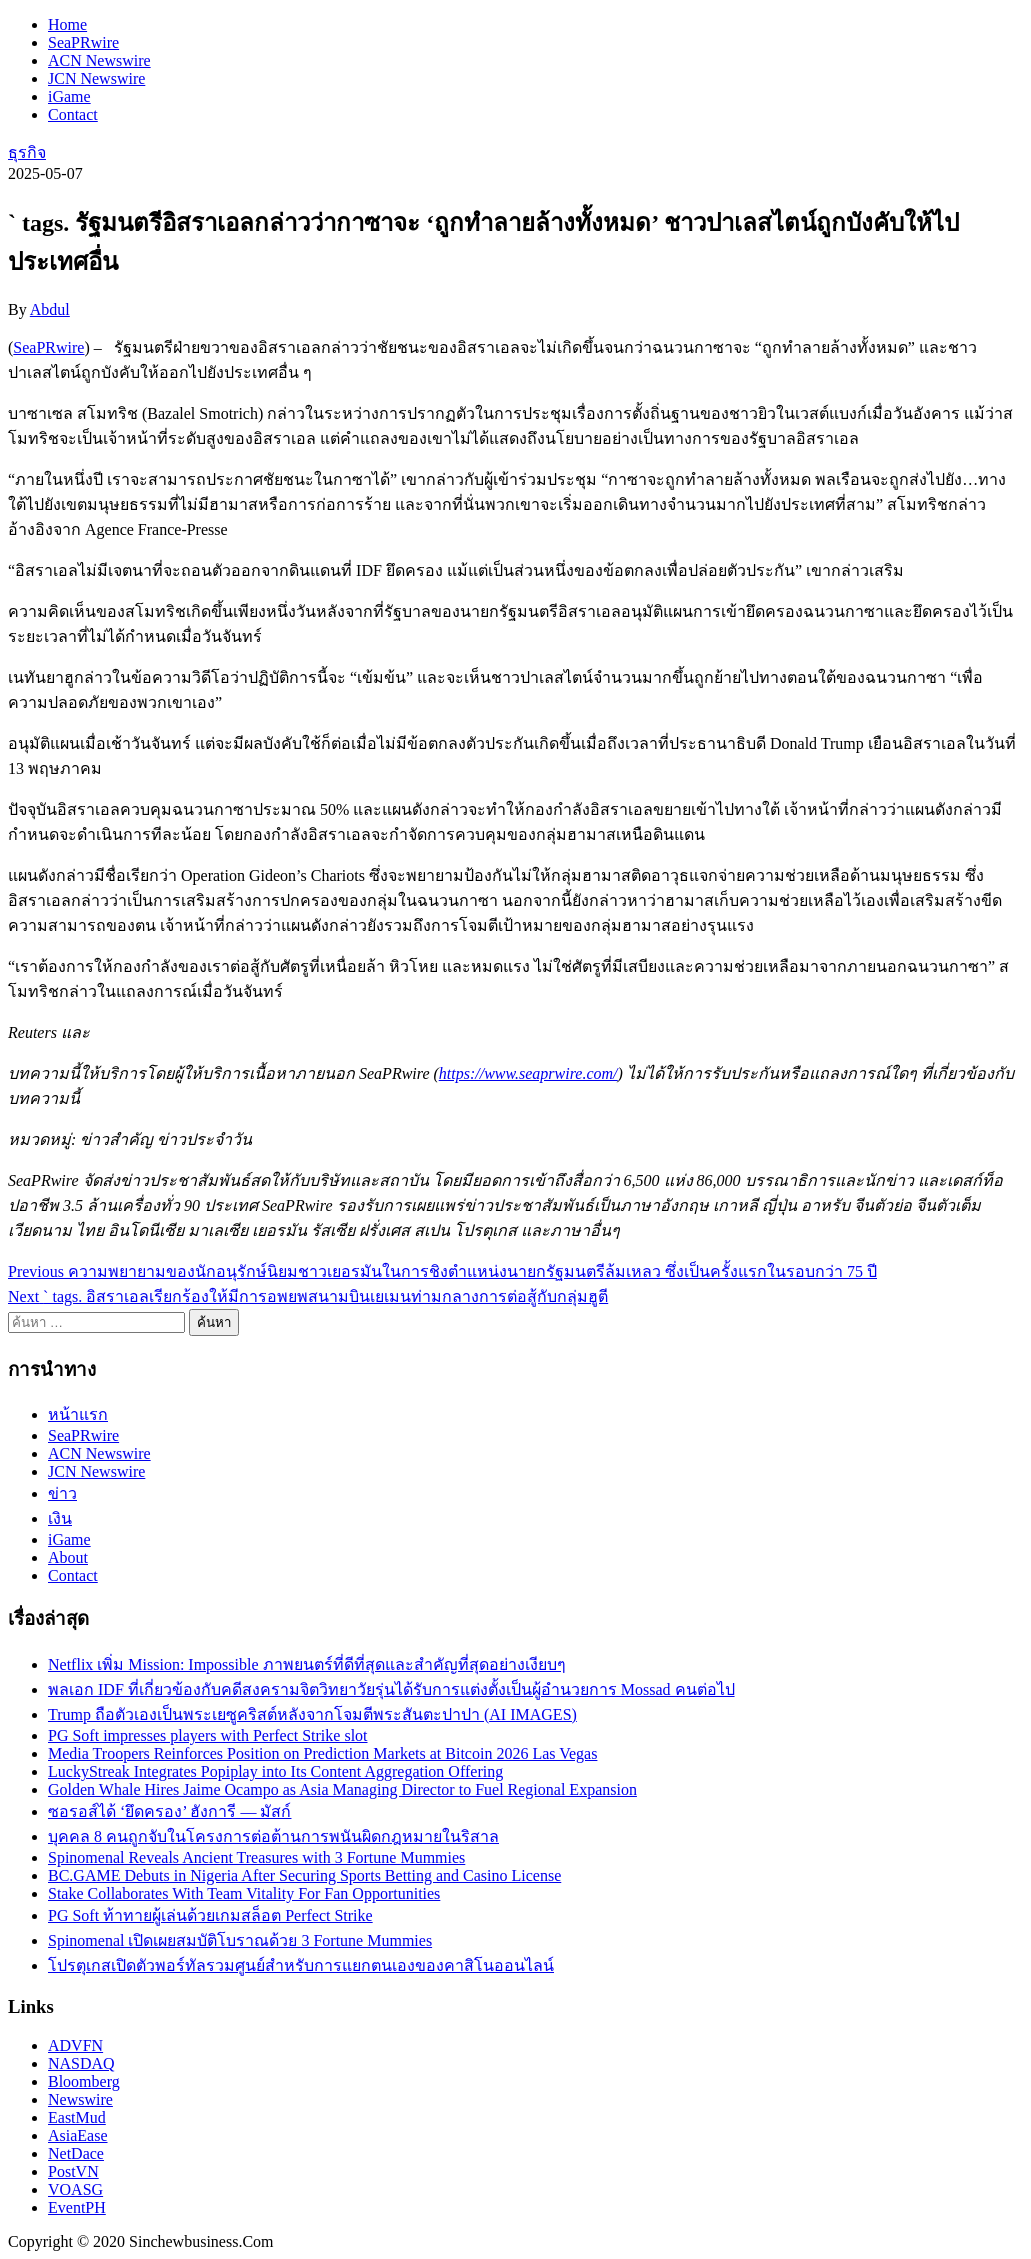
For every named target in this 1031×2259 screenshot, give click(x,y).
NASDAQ (81, 2063)
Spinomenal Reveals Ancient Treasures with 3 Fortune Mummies (256, 1857)
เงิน (60, 1518)
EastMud (77, 2117)
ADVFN (75, 2045)
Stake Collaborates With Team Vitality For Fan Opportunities (244, 1893)
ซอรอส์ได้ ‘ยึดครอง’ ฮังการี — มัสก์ (169, 1811)
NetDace (76, 2153)
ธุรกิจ (27, 152)
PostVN (73, 2171)
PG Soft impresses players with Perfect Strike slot (208, 1735)
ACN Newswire (99, 60)
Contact (73, 114)
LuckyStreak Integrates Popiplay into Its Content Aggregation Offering (275, 1771)
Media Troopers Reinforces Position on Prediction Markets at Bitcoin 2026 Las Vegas (322, 1753)
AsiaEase (78, 2135)
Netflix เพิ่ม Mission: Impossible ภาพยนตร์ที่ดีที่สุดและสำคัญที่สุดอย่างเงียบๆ (307, 1664)
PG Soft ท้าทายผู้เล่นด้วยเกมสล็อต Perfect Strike (210, 1915)
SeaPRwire (83, 42)
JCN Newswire (96, 78)
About (68, 1557)
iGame (69, 96)
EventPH (77, 2207)
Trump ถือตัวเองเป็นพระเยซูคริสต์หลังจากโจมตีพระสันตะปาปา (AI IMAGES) (312, 1714)
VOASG (75, 2189)
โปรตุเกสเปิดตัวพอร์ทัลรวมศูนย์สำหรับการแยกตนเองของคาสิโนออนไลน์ (301, 1965)
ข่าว (62, 1493)
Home (67, 24)
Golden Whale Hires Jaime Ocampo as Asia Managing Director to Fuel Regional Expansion (342, 1789)
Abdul (50, 309)
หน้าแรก (78, 1414)
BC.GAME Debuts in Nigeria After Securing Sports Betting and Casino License (304, 1875)
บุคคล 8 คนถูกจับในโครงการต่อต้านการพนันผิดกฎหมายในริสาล (273, 1836)
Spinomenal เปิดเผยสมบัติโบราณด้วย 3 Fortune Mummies (240, 1940)
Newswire (80, 2099)
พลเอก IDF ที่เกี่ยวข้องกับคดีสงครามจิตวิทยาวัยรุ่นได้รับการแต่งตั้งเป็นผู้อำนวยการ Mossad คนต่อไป (391, 1689)
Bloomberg (84, 2081)
